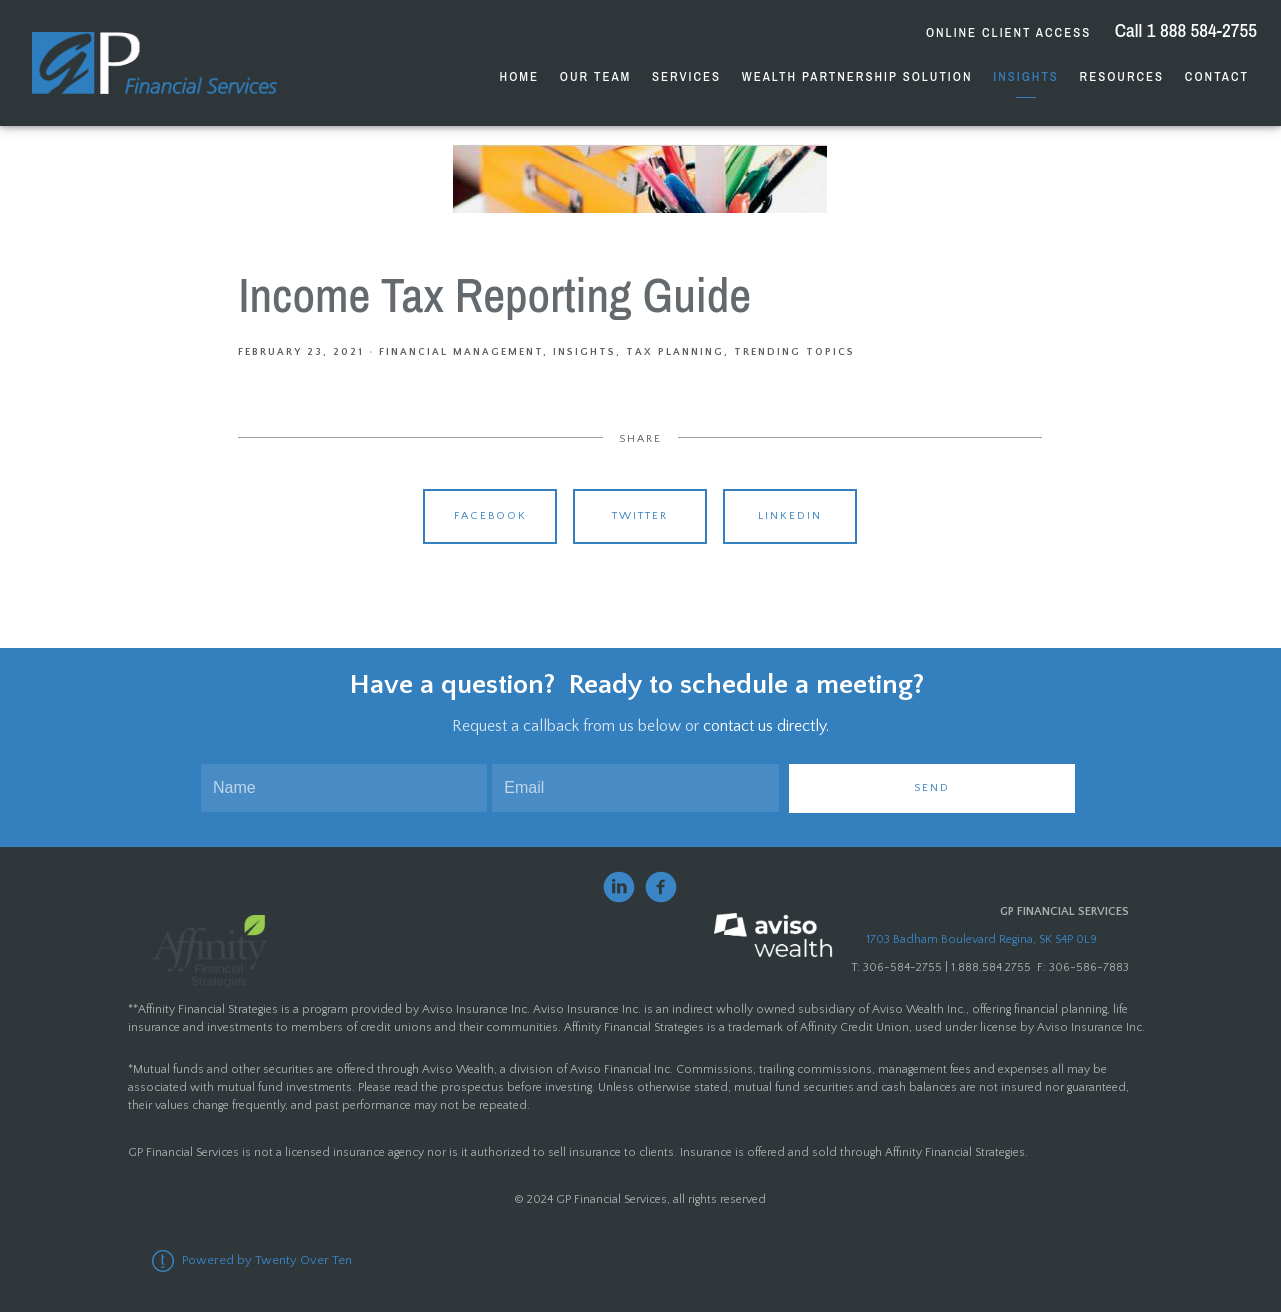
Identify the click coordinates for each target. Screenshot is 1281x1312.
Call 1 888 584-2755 (1183, 30)
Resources (1122, 76)
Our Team (595, 76)
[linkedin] (619, 887)
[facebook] (661, 887)
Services (686, 76)
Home (519, 76)
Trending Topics (794, 352)
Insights (1026, 76)
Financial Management (461, 352)
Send (932, 788)
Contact (1217, 76)
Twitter (640, 516)
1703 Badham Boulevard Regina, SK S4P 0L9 (981, 939)
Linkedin (790, 516)
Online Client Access (1008, 32)
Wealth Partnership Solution (857, 76)
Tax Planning (675, 352)
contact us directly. (766, 726)
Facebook (490, 516)
